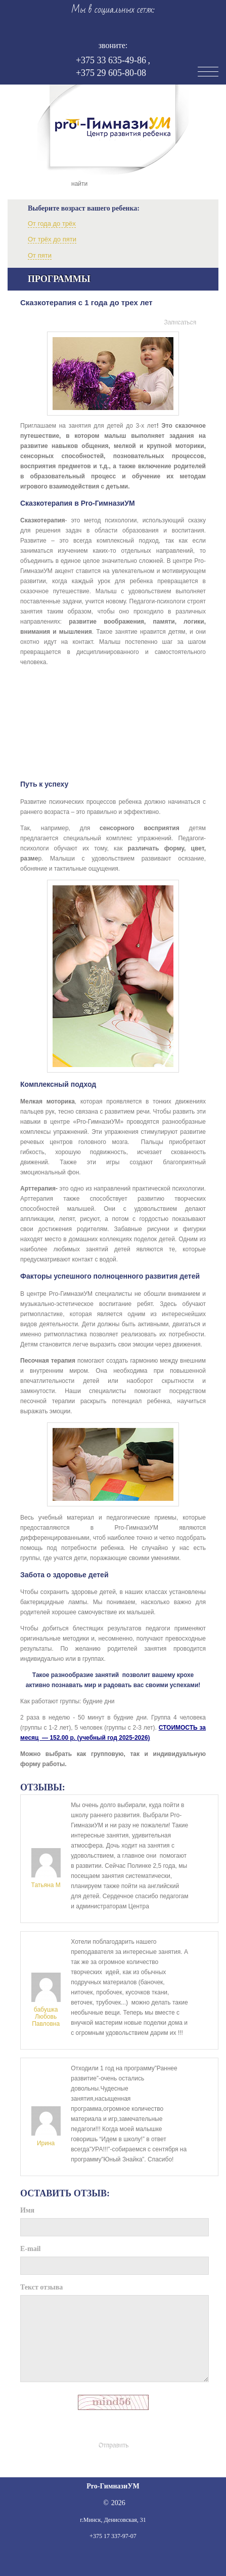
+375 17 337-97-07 (113, 2536)
